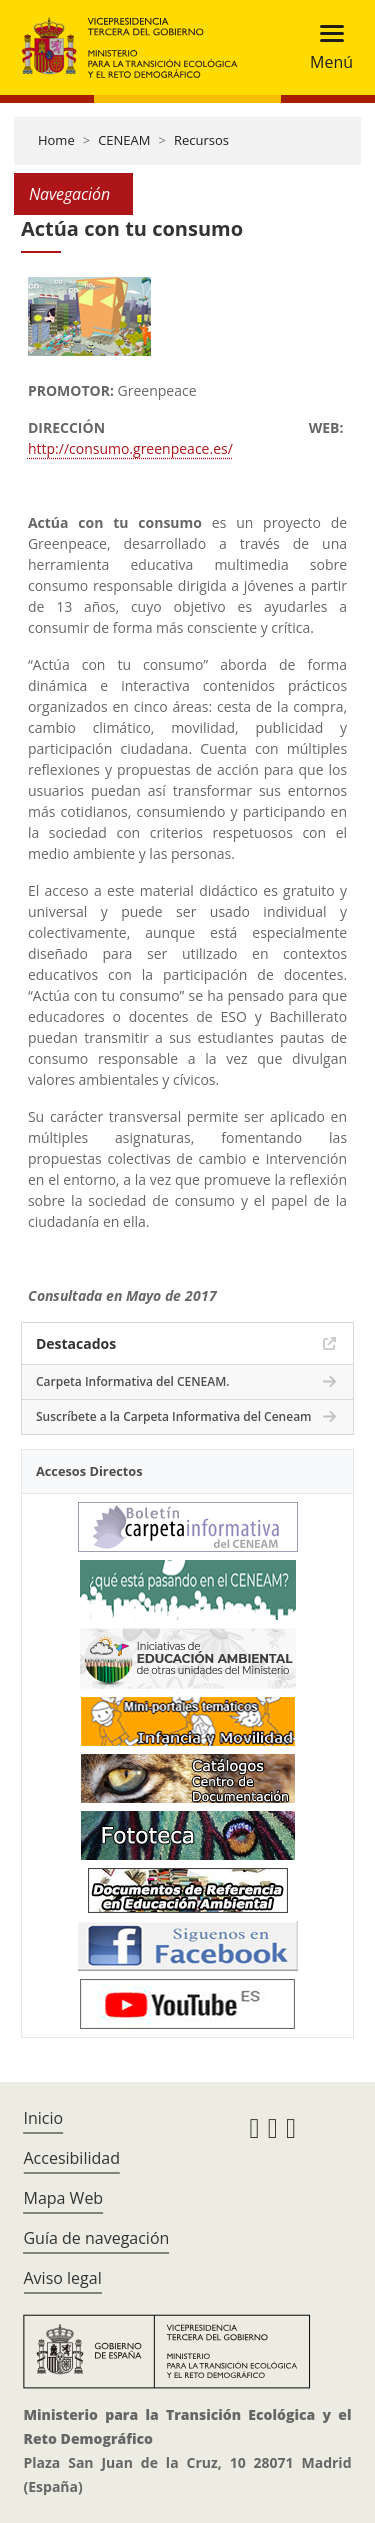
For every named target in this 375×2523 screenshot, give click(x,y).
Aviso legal (62, 2278)
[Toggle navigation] (325, 47)
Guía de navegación (96, 2238)
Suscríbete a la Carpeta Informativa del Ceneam (174, 1416)
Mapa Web (63, 2198)
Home (56, 140)
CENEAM (124, 140)
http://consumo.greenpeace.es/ (130, 448)
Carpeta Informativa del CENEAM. (133, 1381)
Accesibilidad (71, 2158)
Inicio (43, 2118)
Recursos (201, 140)
